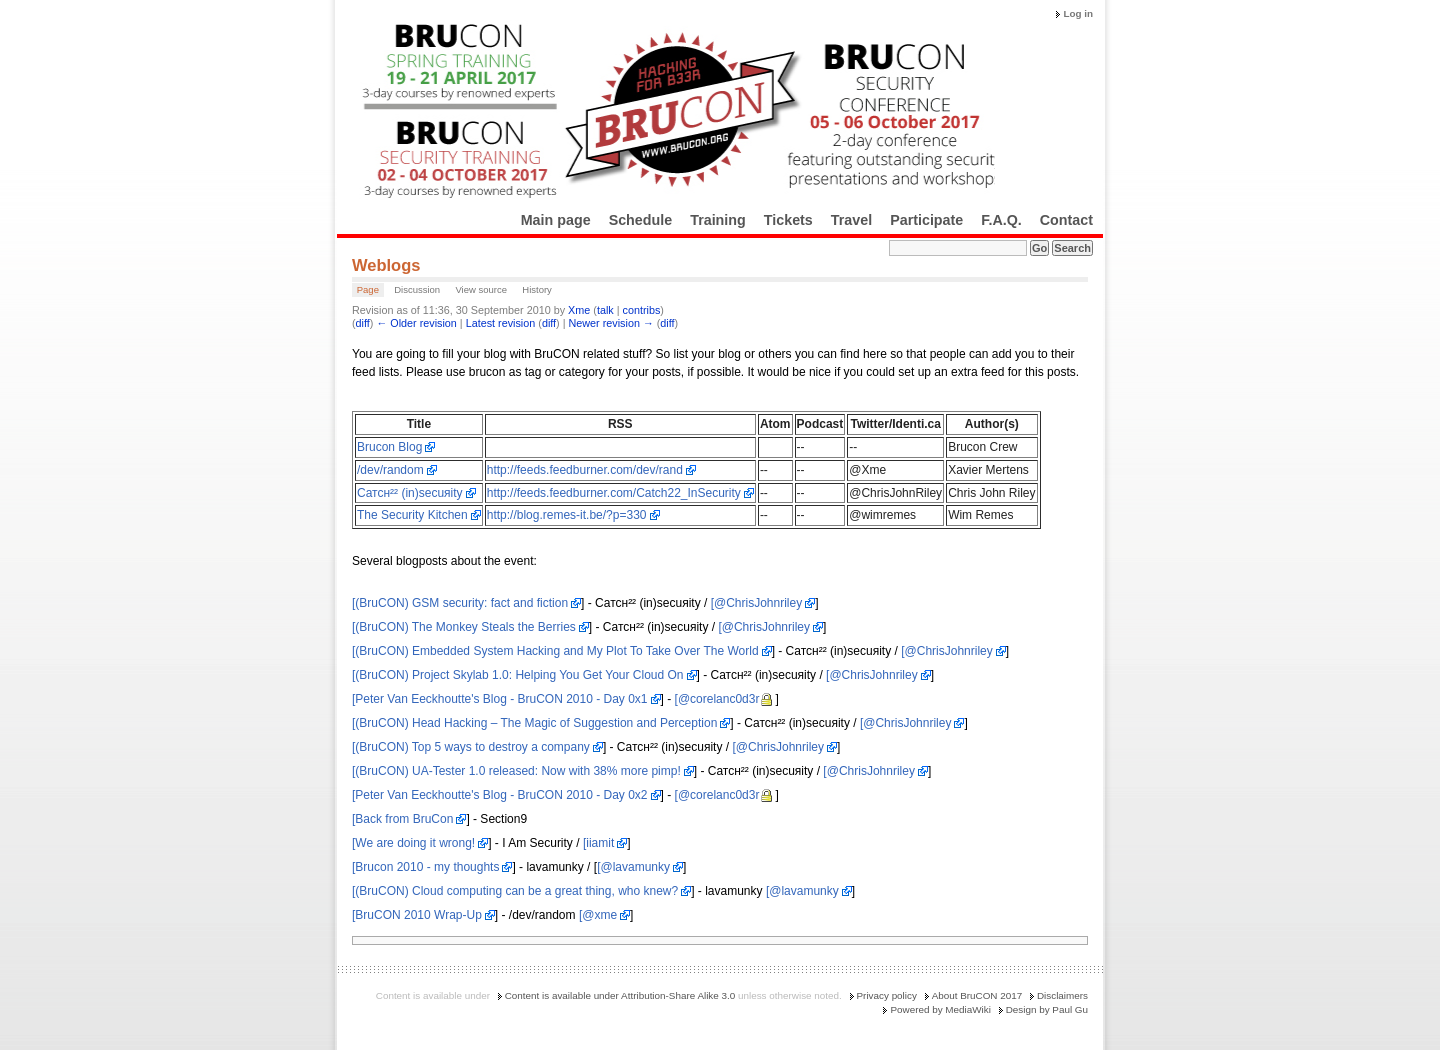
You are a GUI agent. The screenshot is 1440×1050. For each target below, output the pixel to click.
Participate (926, 220)
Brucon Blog (389, 447)
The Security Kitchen (412, 515)
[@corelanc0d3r (717, 699)
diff (363, 323)
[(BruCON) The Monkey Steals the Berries (464, 627)
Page (368, 289)
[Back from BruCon (402, 819)
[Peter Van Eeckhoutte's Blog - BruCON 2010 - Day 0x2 (500, 795)
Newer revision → (611, 323)
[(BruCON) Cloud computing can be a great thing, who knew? (515, 891)
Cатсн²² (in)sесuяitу (410, 493)
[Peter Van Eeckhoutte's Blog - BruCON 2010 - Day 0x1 (500, 699)
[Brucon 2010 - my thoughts (425, 867)
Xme (579, 310)
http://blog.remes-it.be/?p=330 (567, 515)
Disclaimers (1062, 995)
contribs (642, 310)
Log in (1078, 13)
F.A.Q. (1001, 220)
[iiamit (598, 843)
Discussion (417, 289)
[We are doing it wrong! (413, 843)
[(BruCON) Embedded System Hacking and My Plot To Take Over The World (555, 651)
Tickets (788, 220)
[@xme (598, 915)
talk (605, 310)
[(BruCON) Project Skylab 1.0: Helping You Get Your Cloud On (518, 675)
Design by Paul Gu (1047, 1009)
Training (718, 220)
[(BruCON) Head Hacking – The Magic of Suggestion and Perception (534, 723)
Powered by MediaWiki (940, 1009)
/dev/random (390, 470)
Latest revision (501, 323)
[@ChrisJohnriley (757, 603)
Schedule (641, 220)
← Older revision (416, 323)
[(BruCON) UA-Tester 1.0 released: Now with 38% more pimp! (516, 771)
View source (481, 289)
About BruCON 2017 (977, 995)
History (537, 289)
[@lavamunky (633, 867)
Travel (851, 220)
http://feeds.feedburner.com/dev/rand (585, 470)
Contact (1066, 220)
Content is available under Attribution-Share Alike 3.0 (620, 995)
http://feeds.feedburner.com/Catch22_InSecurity (614, 493)
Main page (556, 220)
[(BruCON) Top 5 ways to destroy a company (471, 747)
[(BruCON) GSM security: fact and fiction (460, 603)
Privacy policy (887, 995)
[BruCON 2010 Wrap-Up (417, 915)
